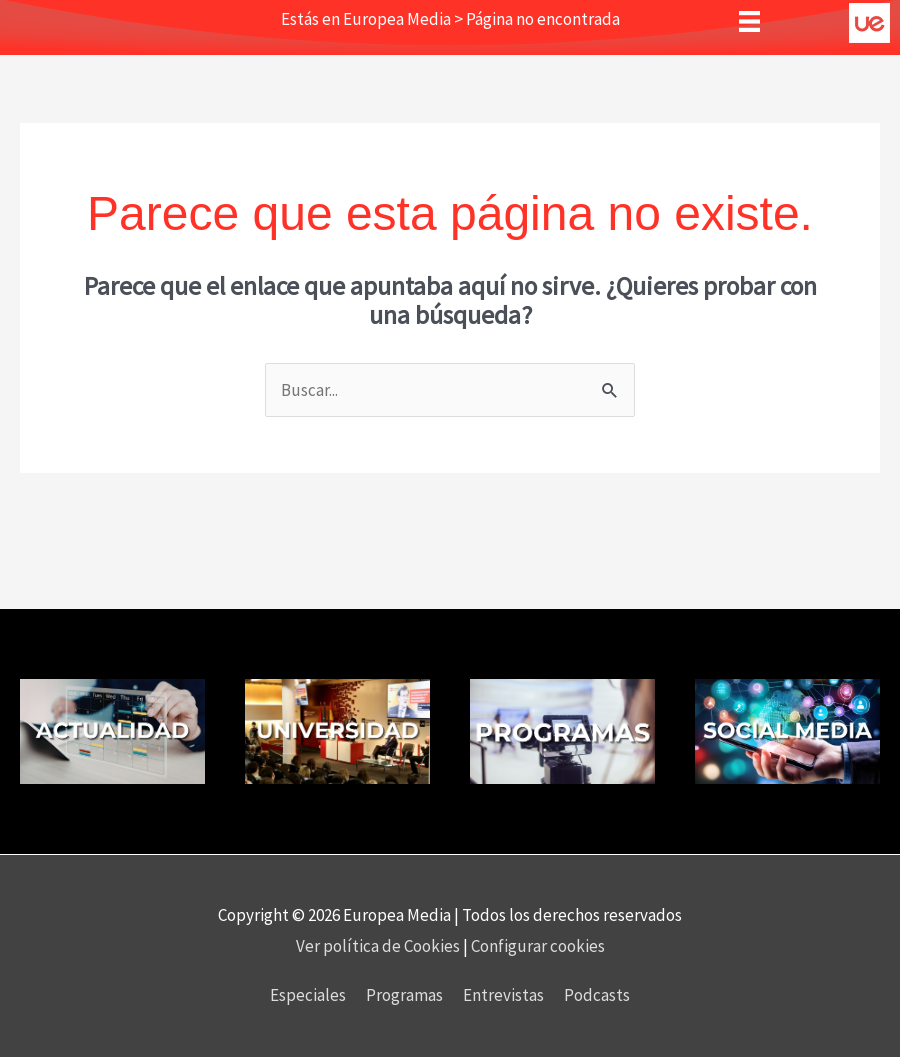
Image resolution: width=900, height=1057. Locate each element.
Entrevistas (503, 995)
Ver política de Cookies (379, 946)
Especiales (308, 995)
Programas (404, 995)
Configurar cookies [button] (538, 946)
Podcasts (597, 995)
